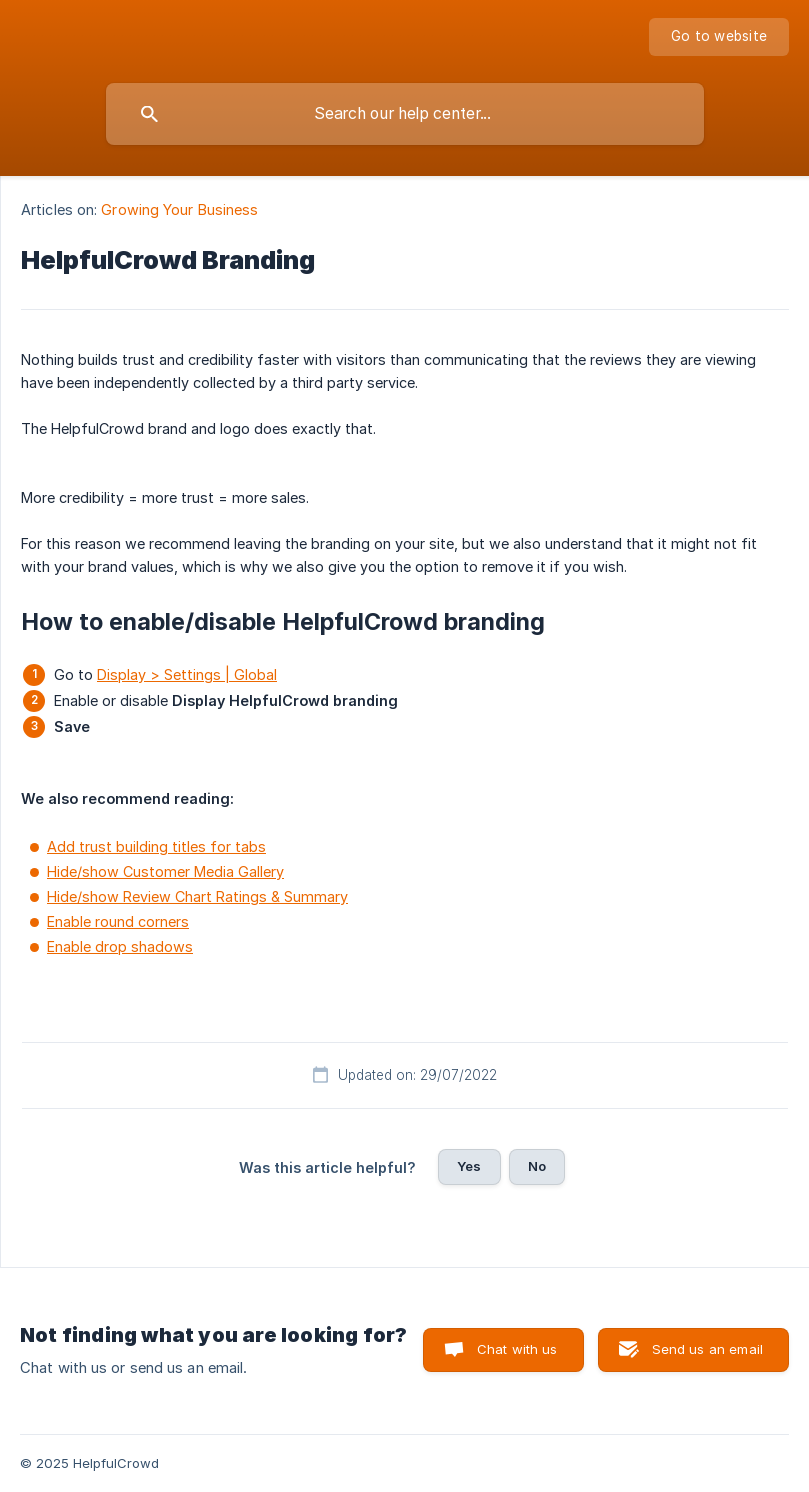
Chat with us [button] (517, 1349)
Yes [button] (469, 1166)
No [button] (537, 1166)
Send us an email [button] (707, 1349)
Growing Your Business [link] (179, 209)
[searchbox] (405, 114)
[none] (719, 37)
